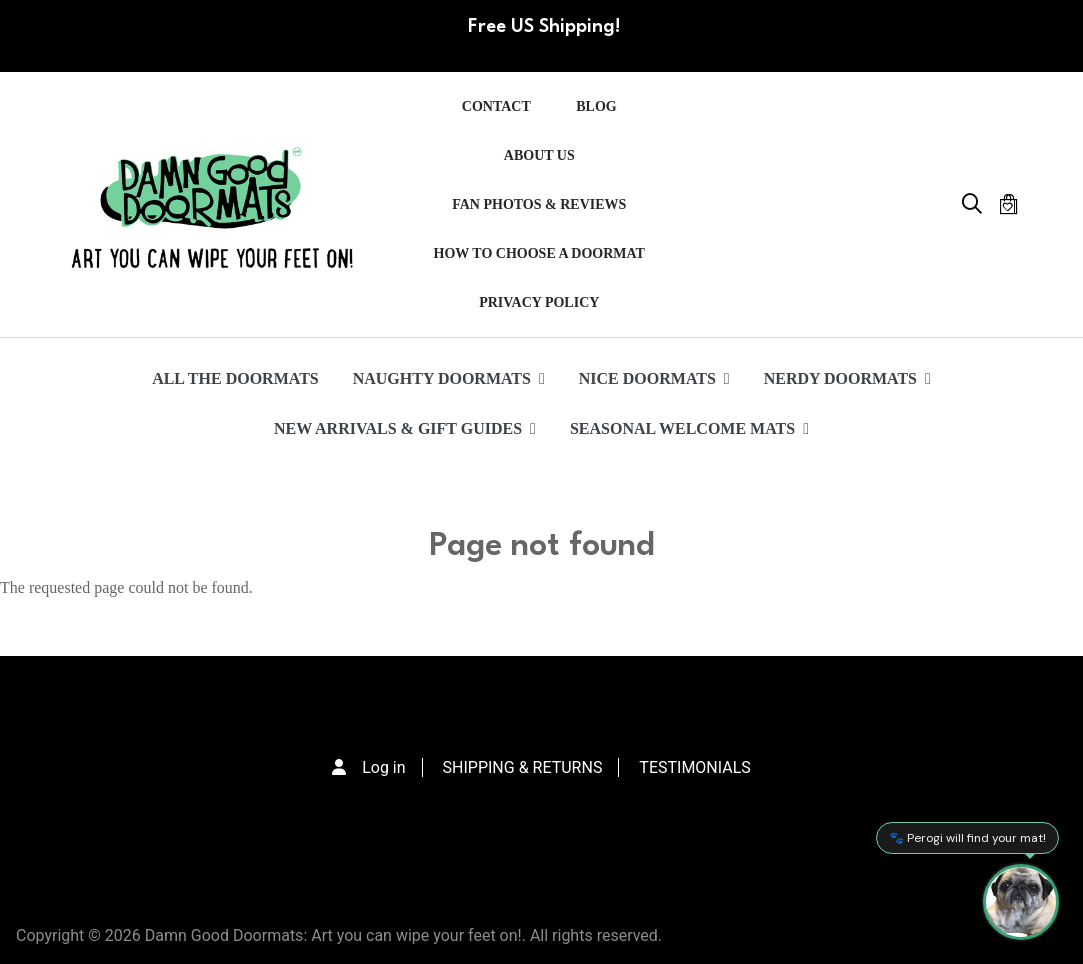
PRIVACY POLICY (539, 302)
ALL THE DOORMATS (235, 378)
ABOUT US (539, 155)
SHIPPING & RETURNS (523, 767)
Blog (596, 106)
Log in (383, 767)
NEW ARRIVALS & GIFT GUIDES (405, 428)
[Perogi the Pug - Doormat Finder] (1021, 902)
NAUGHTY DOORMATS (449, 378)
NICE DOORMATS (654, 378)
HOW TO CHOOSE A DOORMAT (539, 253)
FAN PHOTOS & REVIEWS (539, 204)
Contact (496, 106)
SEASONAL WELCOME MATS (689, 428)
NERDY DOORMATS (847, 378)
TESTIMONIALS (694, 767)
